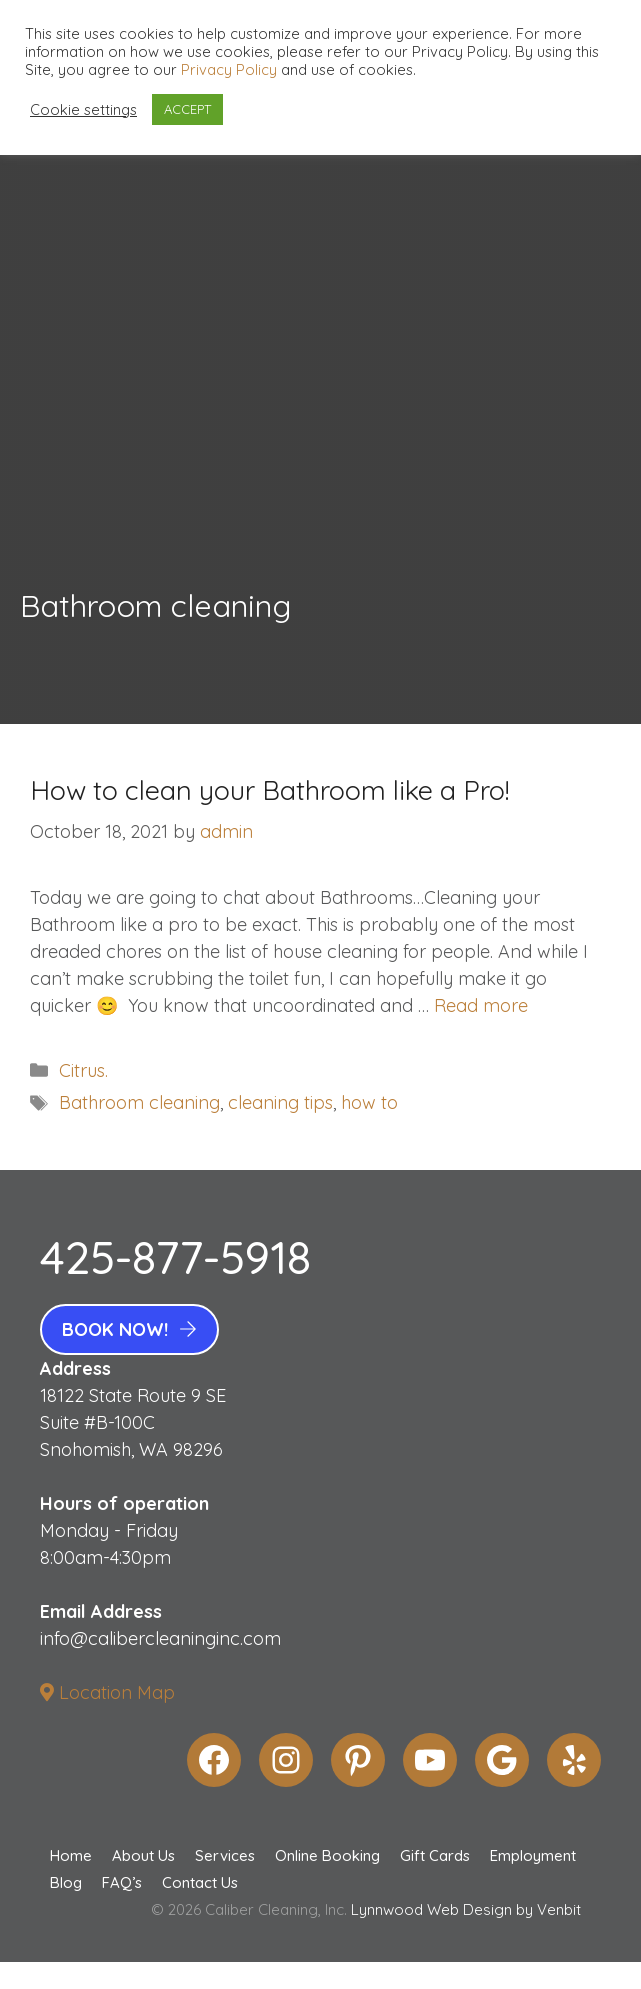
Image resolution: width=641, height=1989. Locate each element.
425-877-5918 (175, 1257)
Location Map (107, 1692)
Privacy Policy (229, 69)
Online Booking (327, 1855)
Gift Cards (435, 1855)
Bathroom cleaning (139, 1102)
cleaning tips (280, 1102)
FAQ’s (122, 1882)
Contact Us (200, 1882)
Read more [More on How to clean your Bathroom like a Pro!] (481, 1005)
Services (225, 1855)
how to (369, 1102)
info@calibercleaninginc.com (160, 1638)
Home (71, 1855)
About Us (143, 1855)
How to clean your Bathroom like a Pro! (269, 790)
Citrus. (83, 1070)
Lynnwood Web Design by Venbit (466, 1909)
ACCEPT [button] (187, 109)
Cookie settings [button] (83, 110)
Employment (533, 1855)
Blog (66, 1882)
